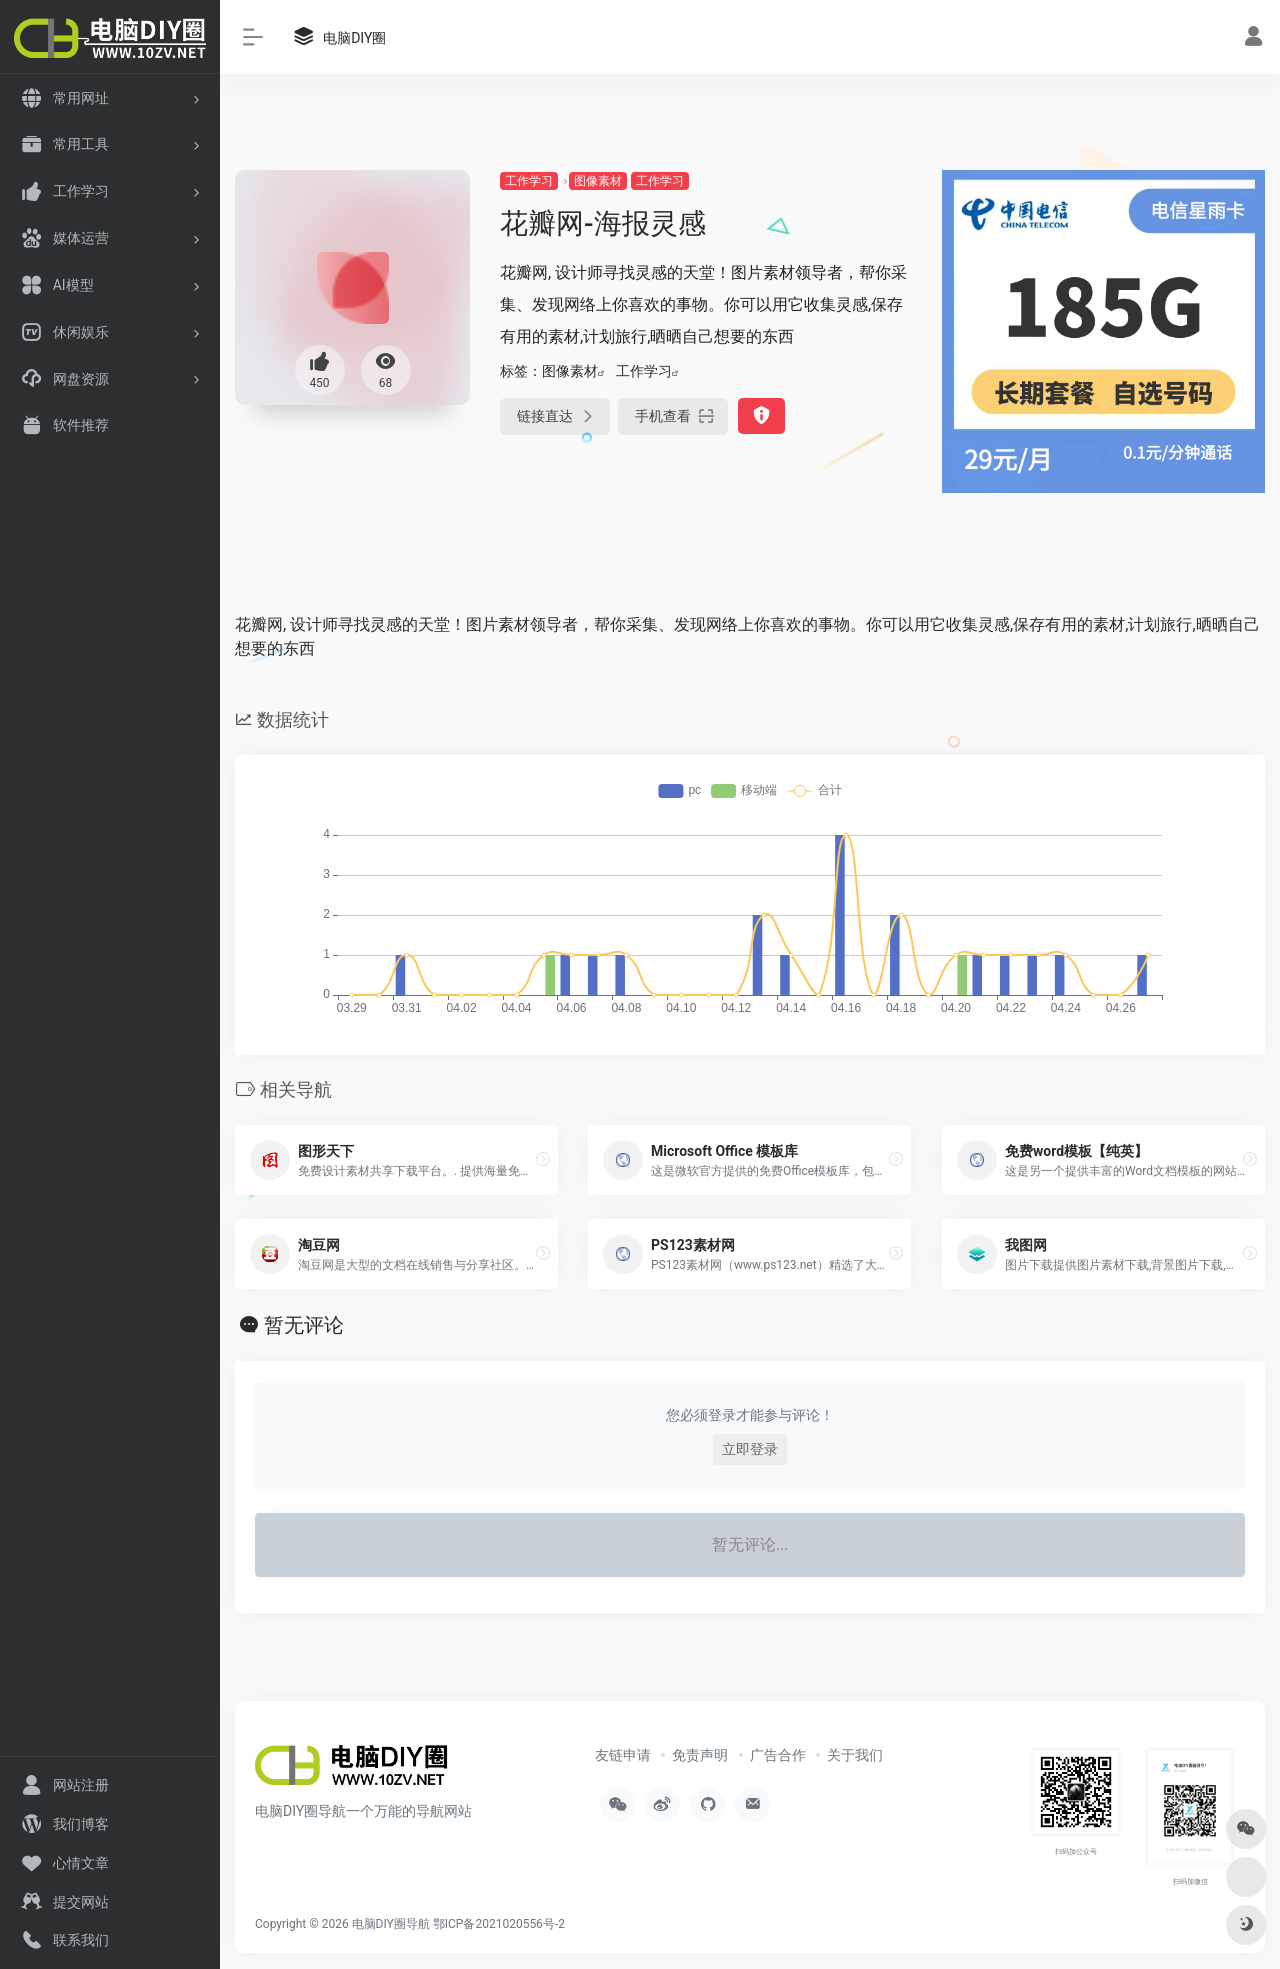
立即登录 (750, 1449)
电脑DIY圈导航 (391, 1924)
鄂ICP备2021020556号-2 (499, 1924)
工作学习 (529, 181)
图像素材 (598, 181)
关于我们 (855, 1755)
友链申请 (623, 1755)
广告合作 (778, 1755)
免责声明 (700, 1755)
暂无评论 (304, 1325)
